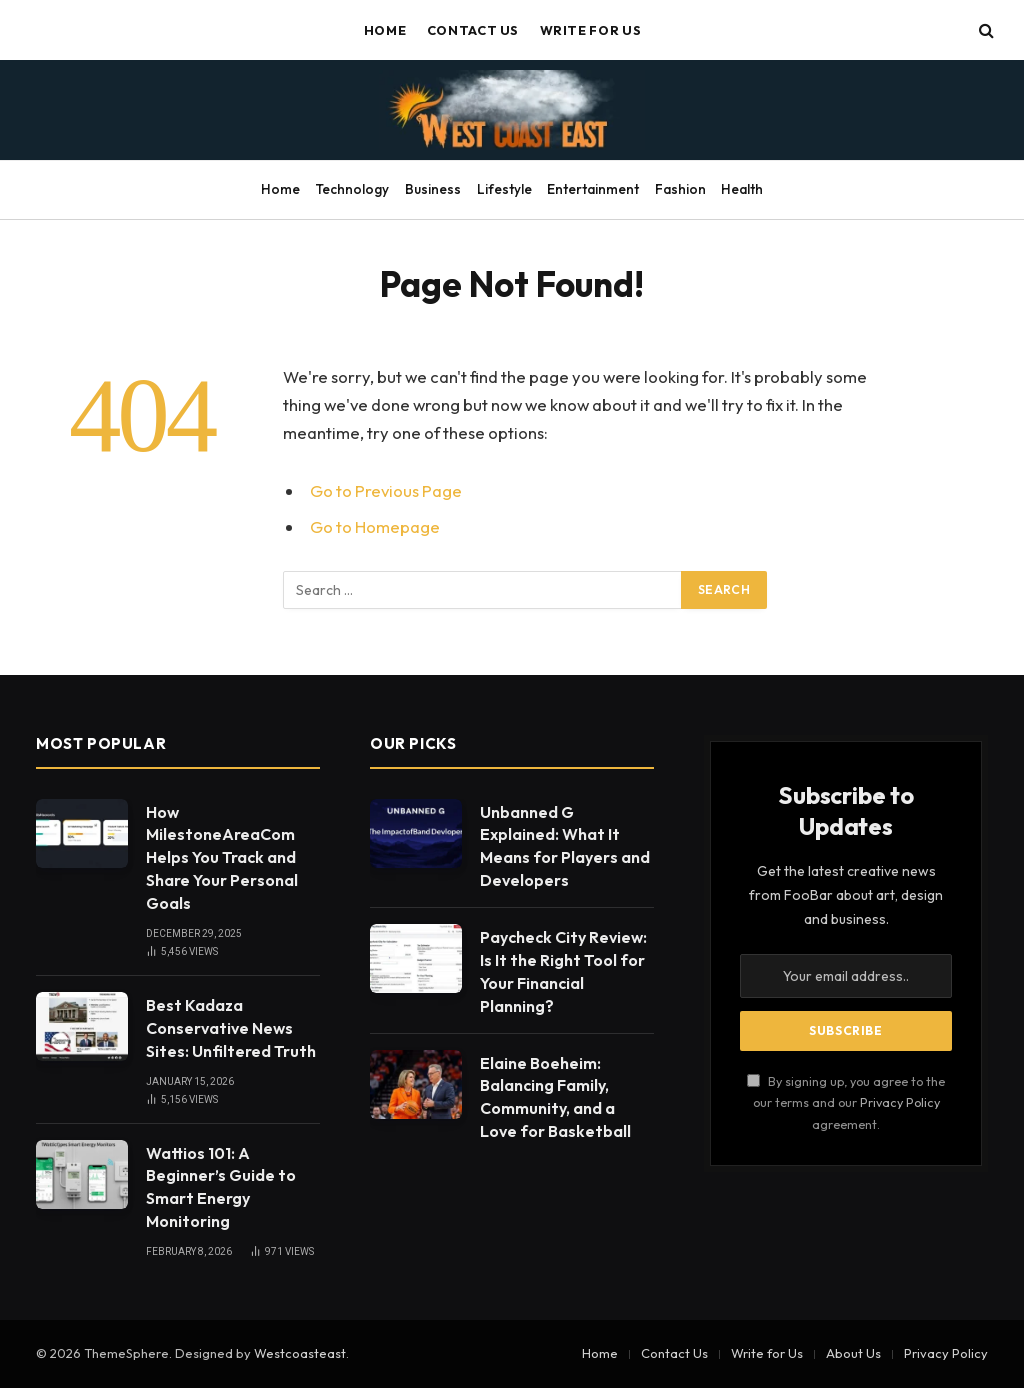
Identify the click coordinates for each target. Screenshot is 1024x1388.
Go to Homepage (375, 526)
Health (742, 189)
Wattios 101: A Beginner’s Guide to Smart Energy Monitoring (221, 1187)
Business (433, 189)
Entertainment (593, 189)
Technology (352, 189)
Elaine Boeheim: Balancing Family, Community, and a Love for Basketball (555, 1097)
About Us (853, 1353)
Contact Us (473, 30)
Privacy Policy (900, 1102)
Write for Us (591, 30)
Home (385, 30)
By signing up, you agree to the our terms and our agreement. (846, 1102)
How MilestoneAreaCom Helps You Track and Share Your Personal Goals (222, 858)
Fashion (680, 189)
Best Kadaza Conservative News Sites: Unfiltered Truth (231, 1028)
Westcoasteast (300, 1353)
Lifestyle (504, 189)
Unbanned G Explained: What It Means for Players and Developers (565, 846)
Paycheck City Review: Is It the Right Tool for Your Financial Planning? (563, 971)
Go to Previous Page (386, 490)
